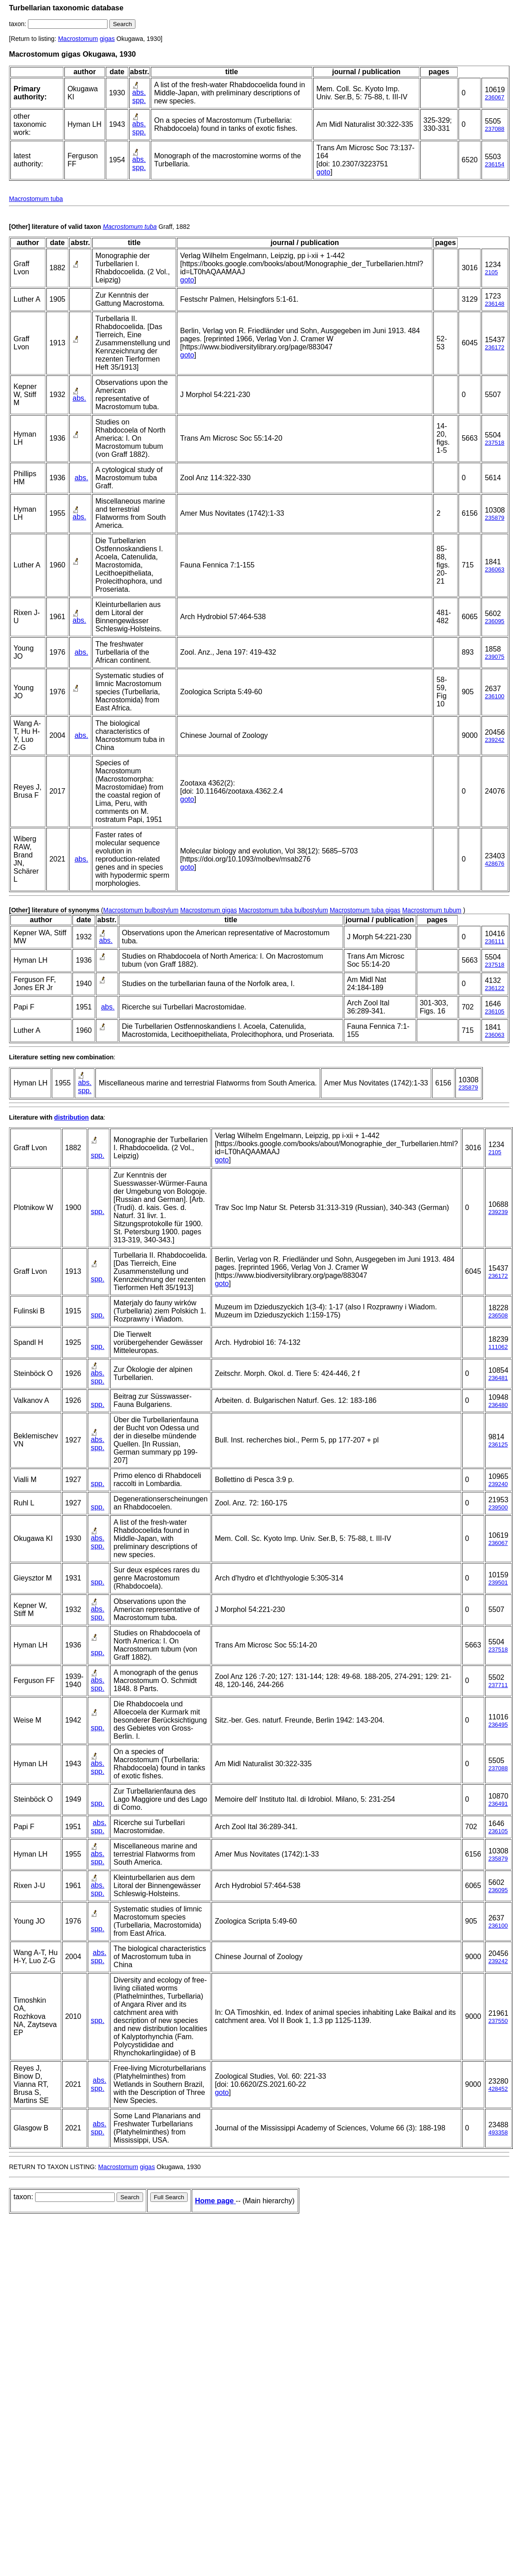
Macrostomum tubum (431, 910)
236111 (494, 941)
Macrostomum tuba (36, 198)
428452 (498, 2088)
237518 (494, 442)
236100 (494, 696)
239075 (494, 656)
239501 (498, 1582)
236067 (494, 97)
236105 (494, 1011)
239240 (498, 1484)
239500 (498, 1507)
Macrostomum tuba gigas (365, 910)
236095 (494, 621)
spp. (139, 100)
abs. (139, 92)
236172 (494, 347)
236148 (494, 303)
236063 (494, 569)
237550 (498, 2021)
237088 (494, 128)
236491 (498, 1803)
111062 (498, 1347)
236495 (498, 1724)
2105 (491, 272)
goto (323, 172)
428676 (494, 863)
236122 (494, 988)
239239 (498, 1212)
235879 (494, 517)
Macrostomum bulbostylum (140, 910)
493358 (498, 2132)
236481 (498, 1378)
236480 (498, 1405)
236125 (498, 1444)
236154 (494, 164)
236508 (498, 1315)
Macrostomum (78, 38)
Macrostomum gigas (208, 910)
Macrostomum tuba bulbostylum (283, 910)
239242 (494, 740)
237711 (498, 1685)
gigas (107, 38)
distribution (71, 1117)
